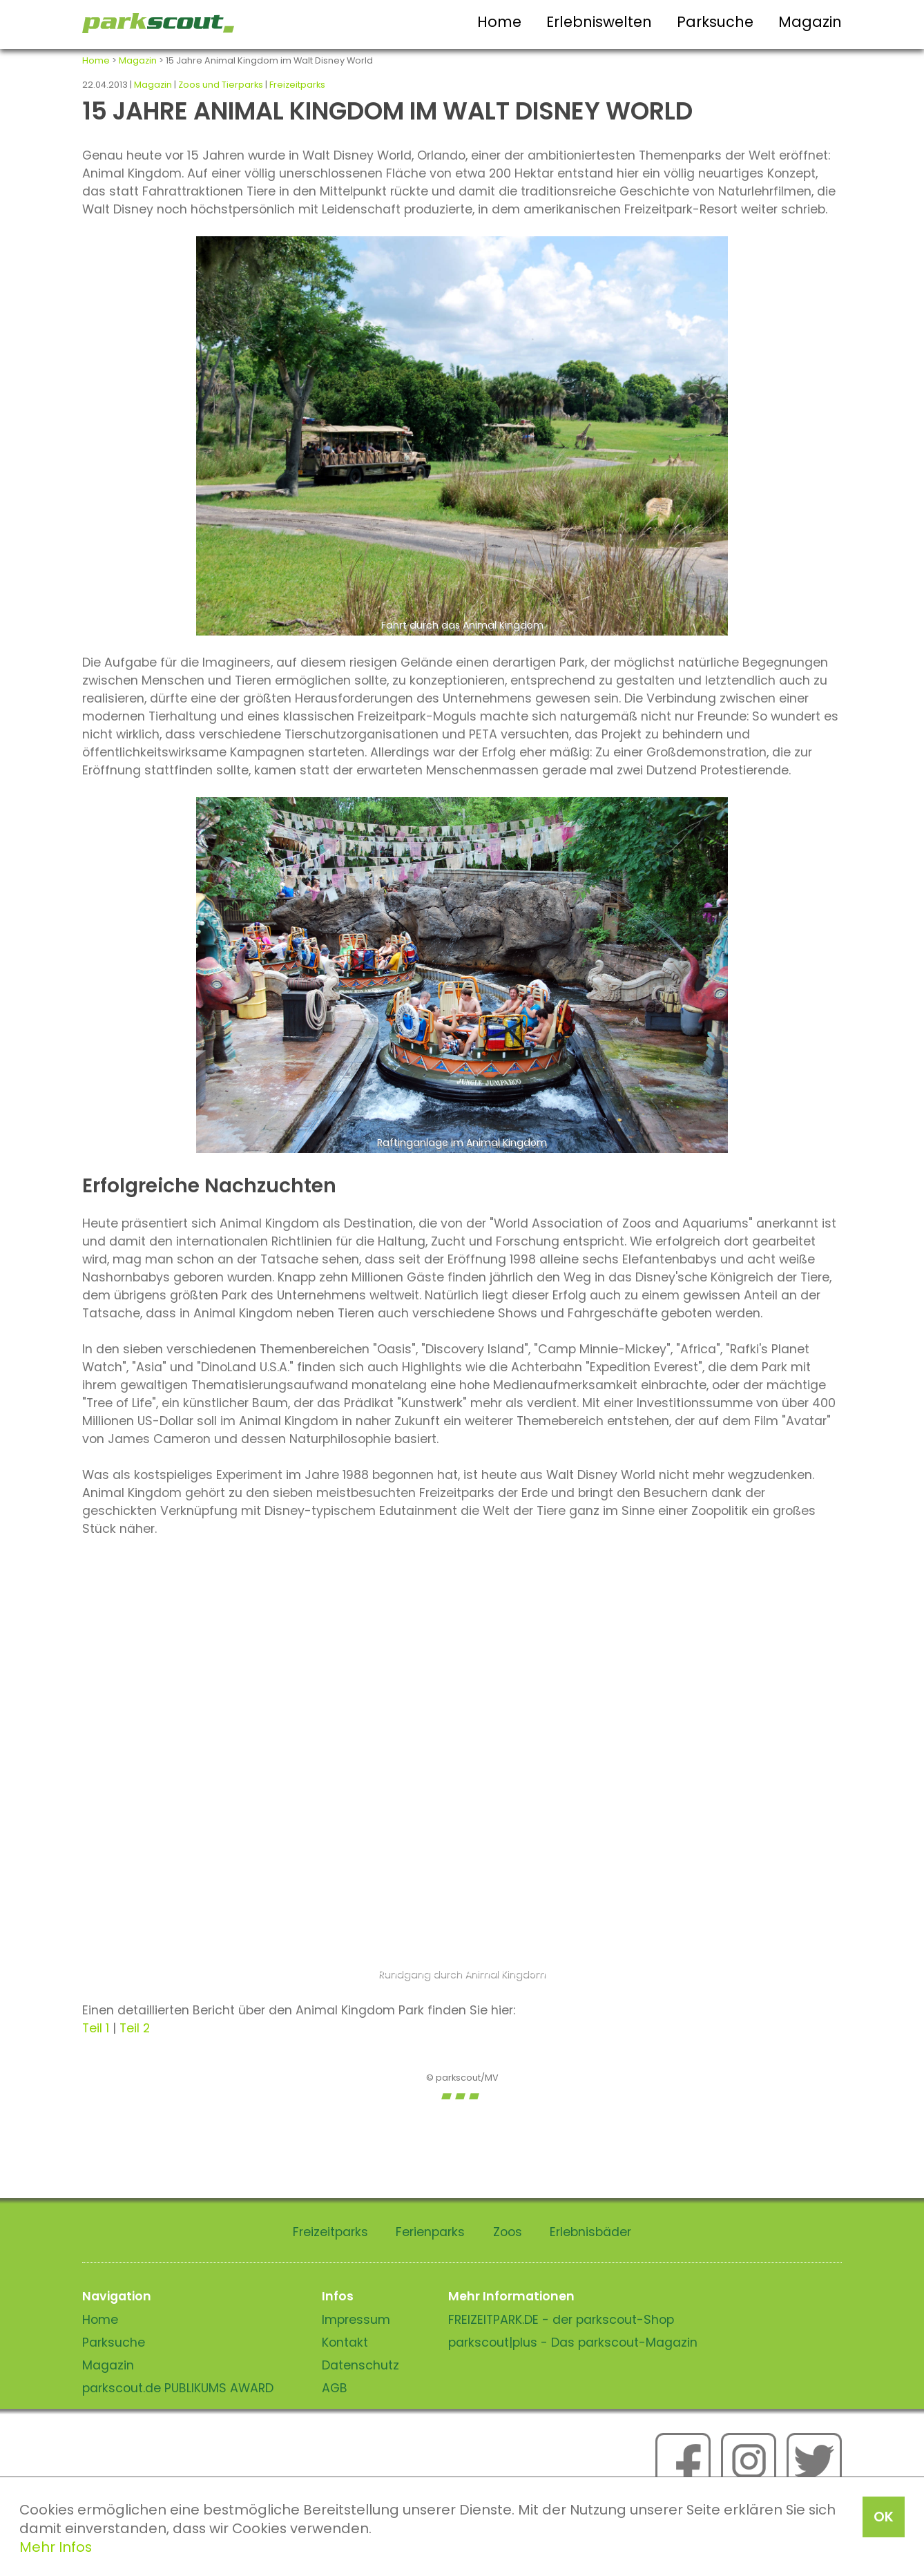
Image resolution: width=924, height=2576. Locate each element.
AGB (334, 2388)
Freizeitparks (297, 84)
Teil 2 (134, 2028)
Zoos (507, 2232)
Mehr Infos (55, 2547)
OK (884, 2516)
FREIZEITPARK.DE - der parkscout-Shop (561, 2319)
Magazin (810, 22)
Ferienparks (430, 2232)
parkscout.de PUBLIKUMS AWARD (177, 2388)
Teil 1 (95, 2028)
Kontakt (345, 2342)
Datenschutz (360, 2365)
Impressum (356, 2319)
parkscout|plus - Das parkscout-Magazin (572, 2342)
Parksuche (715, 22)
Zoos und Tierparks (220, 84)
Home (499, 22)
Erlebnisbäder (590, 2232)
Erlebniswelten (599, 22)
